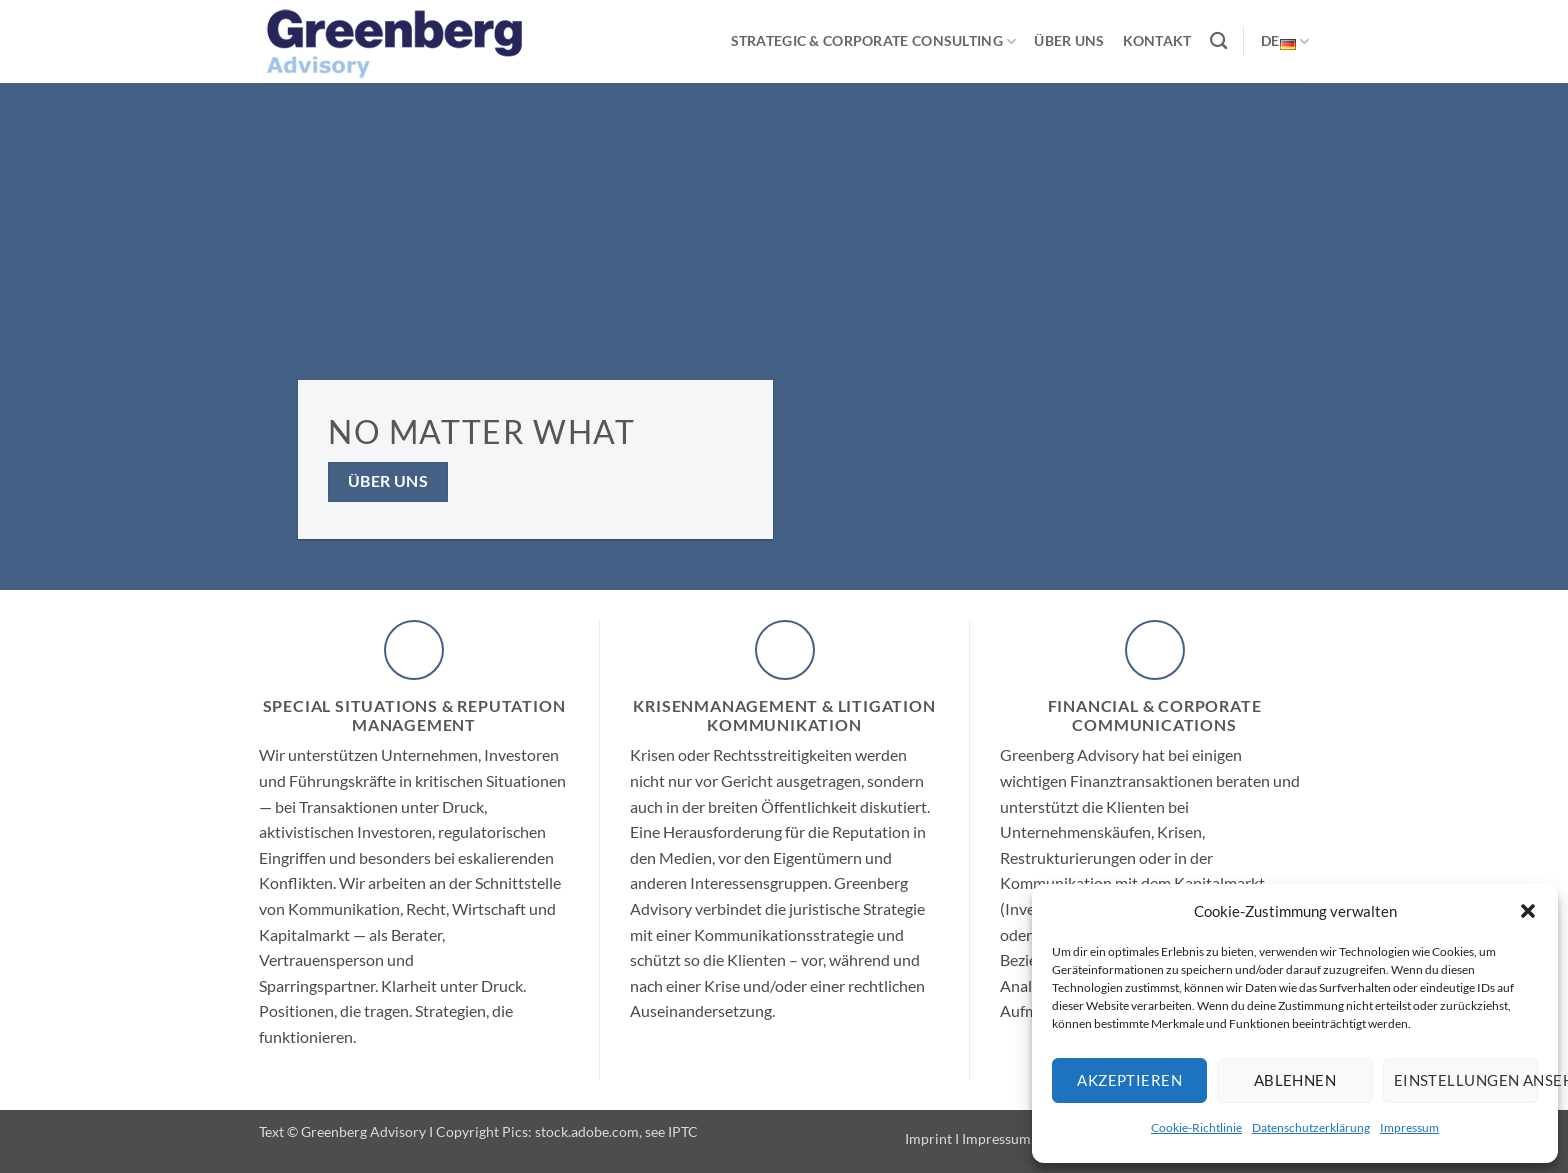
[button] (1528, 911)
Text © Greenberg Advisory (342, 1131)
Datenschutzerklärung (1311, 1127)
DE (1285, 41)
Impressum (1409, 1127)
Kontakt (1157, 40)
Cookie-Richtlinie (1196, 1127)
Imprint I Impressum (968, 1138)
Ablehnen (1295, 1080)
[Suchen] (1218, 41)
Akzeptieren (1129, 1080)
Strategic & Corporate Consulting (874, 41)
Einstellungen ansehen (1466, 1080)
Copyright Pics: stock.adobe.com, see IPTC (567, 1131)
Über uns (1069, 40)
